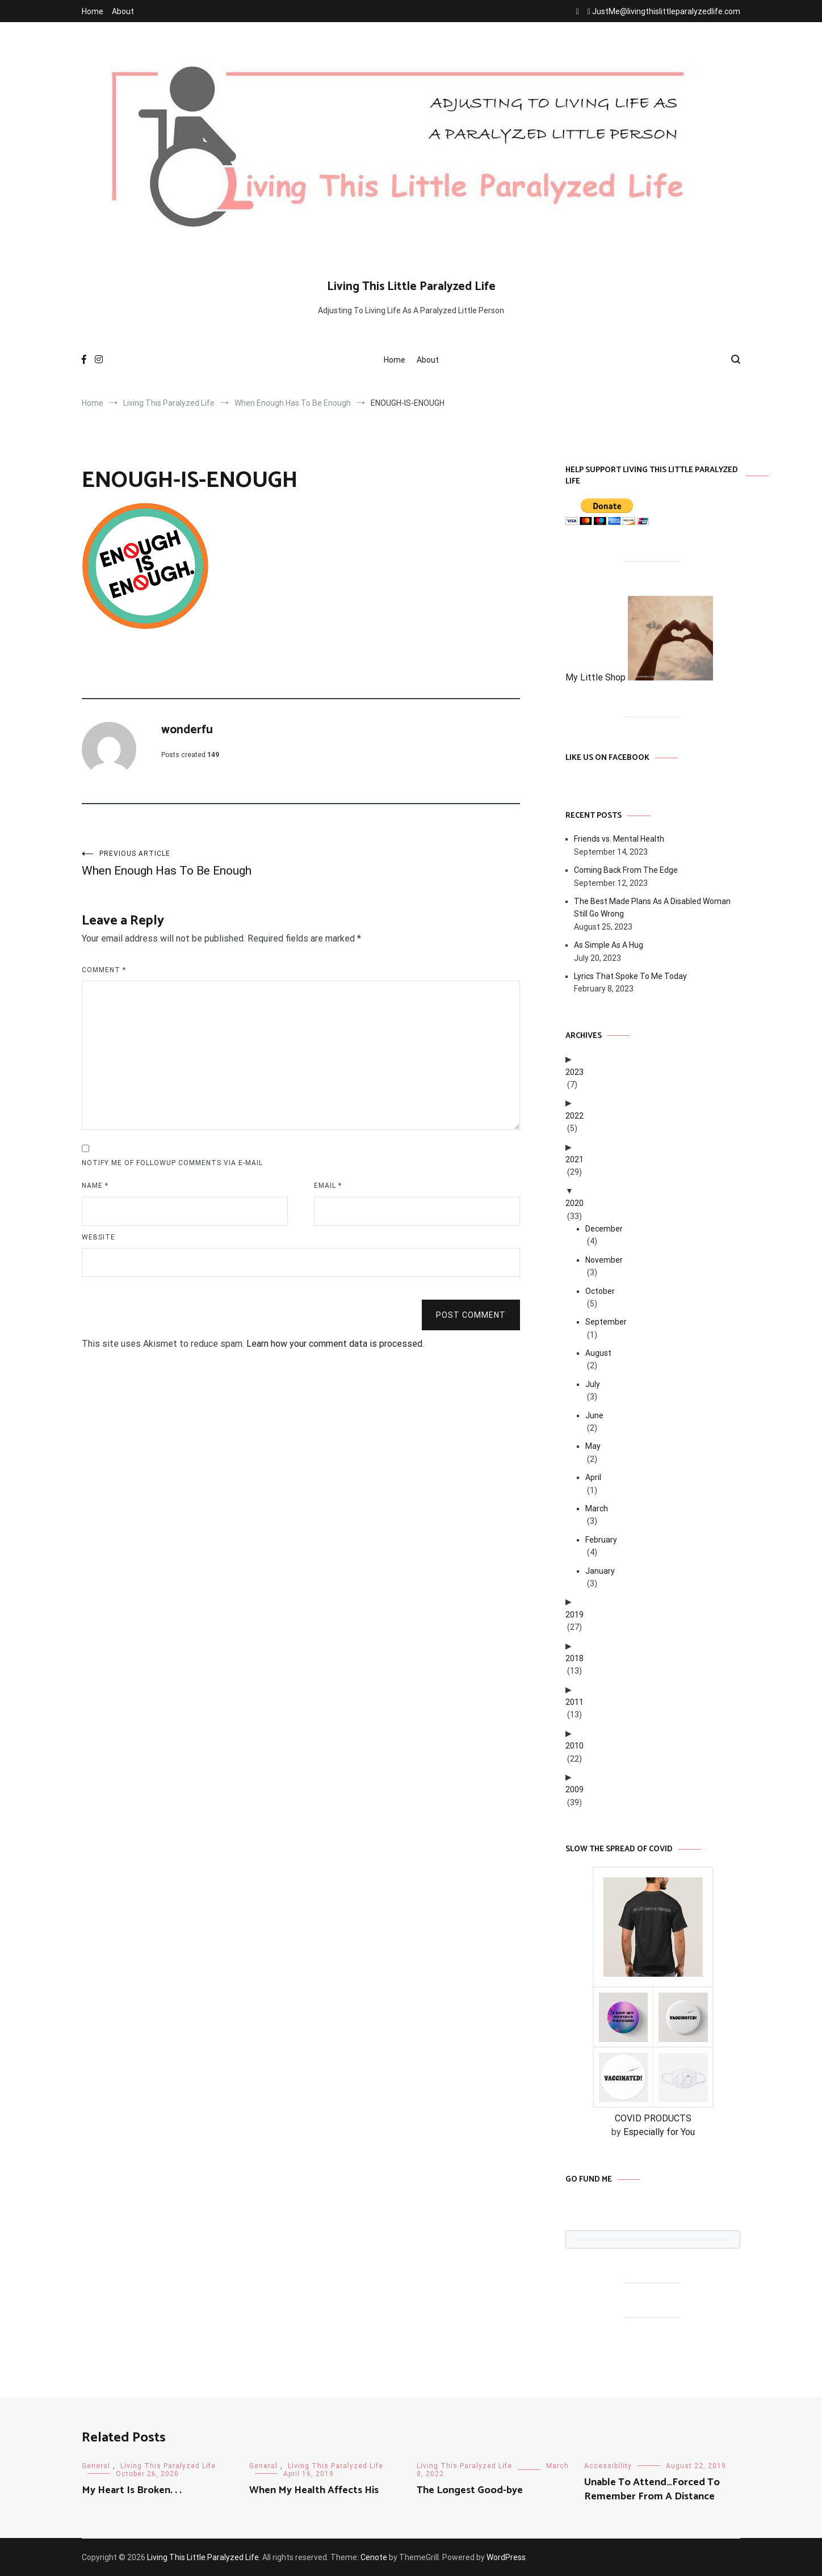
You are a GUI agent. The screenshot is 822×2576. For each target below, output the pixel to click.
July (592, 1384)
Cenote (373, 2557)
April (593, 1477)
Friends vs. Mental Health (619, 838)
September (606, 1321)
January (600, 1570)
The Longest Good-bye (470, 2490)
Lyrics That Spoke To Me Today (630, 976)
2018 (574, 1658)
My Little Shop (639, 677)
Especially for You (659, 2132)
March (596, 1508)
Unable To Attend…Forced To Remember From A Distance (652, 2489)
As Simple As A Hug (608, 944)
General (96, 2466)
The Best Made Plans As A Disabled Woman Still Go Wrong (652, 907)
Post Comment (471, 1314)
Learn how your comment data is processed (334, 1343)
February (601, 1539)
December (604, 1228)
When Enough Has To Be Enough (191, 863)
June (594, 1415)
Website (98, 1237)
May (593, 1446)
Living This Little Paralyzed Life (411, 286)
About (123, 11)
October (600, 1291)
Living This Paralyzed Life (168, 2466)
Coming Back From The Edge (626, 870)
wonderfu (187, 729)
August (598, 1353)
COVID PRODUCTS (653, 2118)
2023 (574, 1072)
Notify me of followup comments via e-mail (172, 1163)
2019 (574, 1614)
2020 (574, 1203)
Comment (104, 970)
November (604, 1259)
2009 (574, 1789)
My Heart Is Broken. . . (132, 2490)
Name (95, 1186)
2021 (574, 1159)
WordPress (506, 2557)
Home (92, 11)
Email (328, 1186)
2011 (574, 1702)
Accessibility (608, 2466)
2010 (574, 1745)
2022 (574, 1115)
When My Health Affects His (314, 2490)
